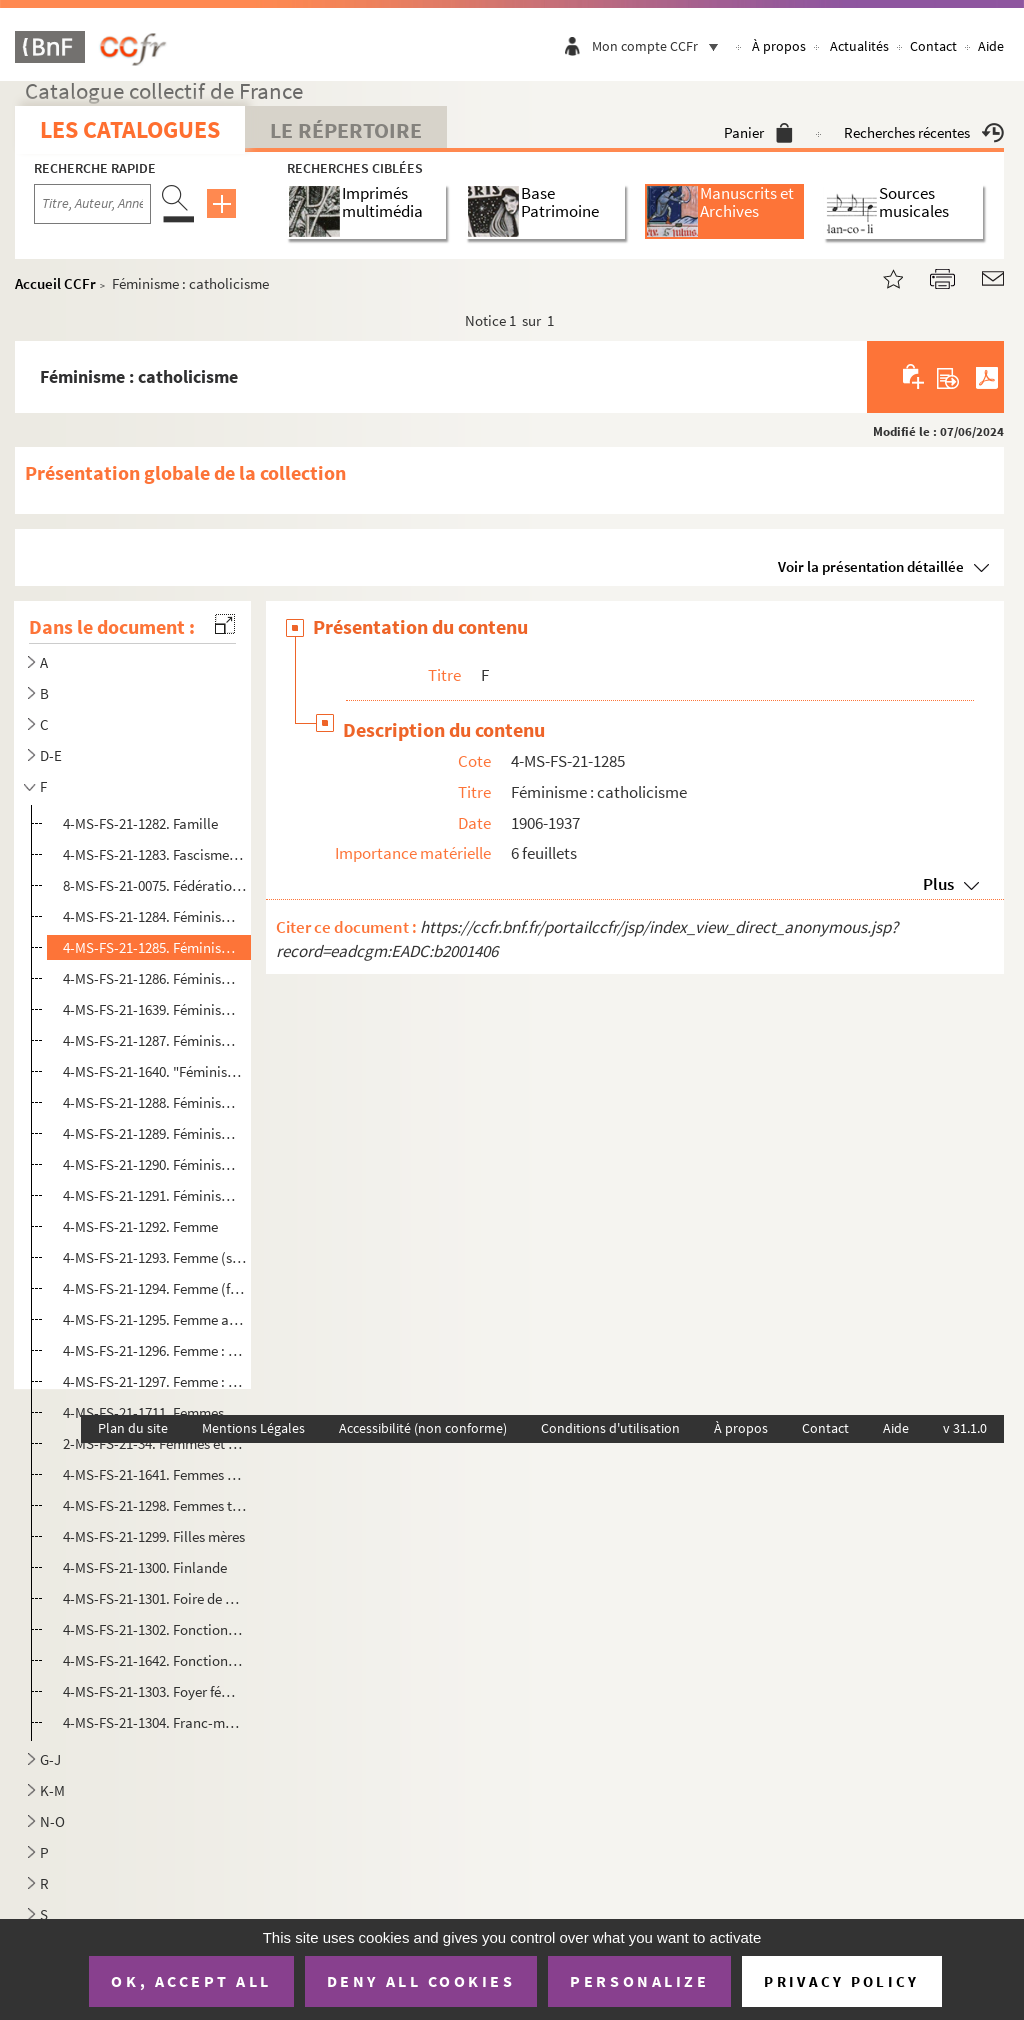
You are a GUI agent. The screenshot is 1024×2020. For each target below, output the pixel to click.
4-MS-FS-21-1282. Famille (140, 823)
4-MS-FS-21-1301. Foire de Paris (155, 1598)
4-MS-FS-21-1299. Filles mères (154, 1536)
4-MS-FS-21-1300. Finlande (145, 1567)
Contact (933, 46)
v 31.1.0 (965, 1428)
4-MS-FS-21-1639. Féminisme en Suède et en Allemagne (155, 1009)
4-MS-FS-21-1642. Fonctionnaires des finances (155, 1660)
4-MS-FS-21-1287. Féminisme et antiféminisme (155, 1040)
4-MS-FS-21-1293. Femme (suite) (155, 1257)
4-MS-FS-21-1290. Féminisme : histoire (155, 1164)
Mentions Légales (253, 1428)
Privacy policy (841, 1981)
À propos (779, 46)
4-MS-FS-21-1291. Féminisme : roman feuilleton (155, 1195)
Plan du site (133, 1428)
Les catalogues (130, 129)
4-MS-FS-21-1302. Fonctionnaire (155, 1629)
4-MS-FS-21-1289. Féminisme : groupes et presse (155, 1133)
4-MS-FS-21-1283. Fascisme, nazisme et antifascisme (155, 854)
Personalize (639, 1981)
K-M (52, 1790)
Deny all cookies (421, 1981)
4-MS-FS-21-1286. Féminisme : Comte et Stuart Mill (155, 978)
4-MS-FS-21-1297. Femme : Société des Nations (155, 1381)
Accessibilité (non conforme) (423, 1428)
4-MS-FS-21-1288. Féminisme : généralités (155, 1102)
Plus (938, 884)
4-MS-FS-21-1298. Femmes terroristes (155, 1505)
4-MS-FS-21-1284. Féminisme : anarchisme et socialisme (155, 916)
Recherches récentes (924, 132)
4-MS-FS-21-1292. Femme (140, 1226)
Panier (758, 132)
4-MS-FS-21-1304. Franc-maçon (155, 1722)
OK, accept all (191, 1981)
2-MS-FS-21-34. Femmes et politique (155, 1443)
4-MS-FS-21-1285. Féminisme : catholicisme (155, 947)
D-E (51, 755)
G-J (50, 1759)
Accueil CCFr (55, 283)
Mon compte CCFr (660, 46)
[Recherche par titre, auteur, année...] (92, 204)
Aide (991, 46)
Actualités (859, 46)
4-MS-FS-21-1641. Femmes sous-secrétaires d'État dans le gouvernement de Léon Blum (155, 1474)
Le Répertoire (346, 130)
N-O (52, 1821)
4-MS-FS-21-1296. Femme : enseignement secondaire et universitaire (155, 1350)
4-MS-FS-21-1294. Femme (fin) (155, 1288)
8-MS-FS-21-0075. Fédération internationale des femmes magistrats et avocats (155, 885)
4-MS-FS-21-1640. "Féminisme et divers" (155, 1071)
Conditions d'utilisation (610, 1428)
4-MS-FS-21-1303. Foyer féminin (155, 1691)
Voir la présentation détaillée (871, 566)
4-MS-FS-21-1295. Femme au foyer (155, 1319)
